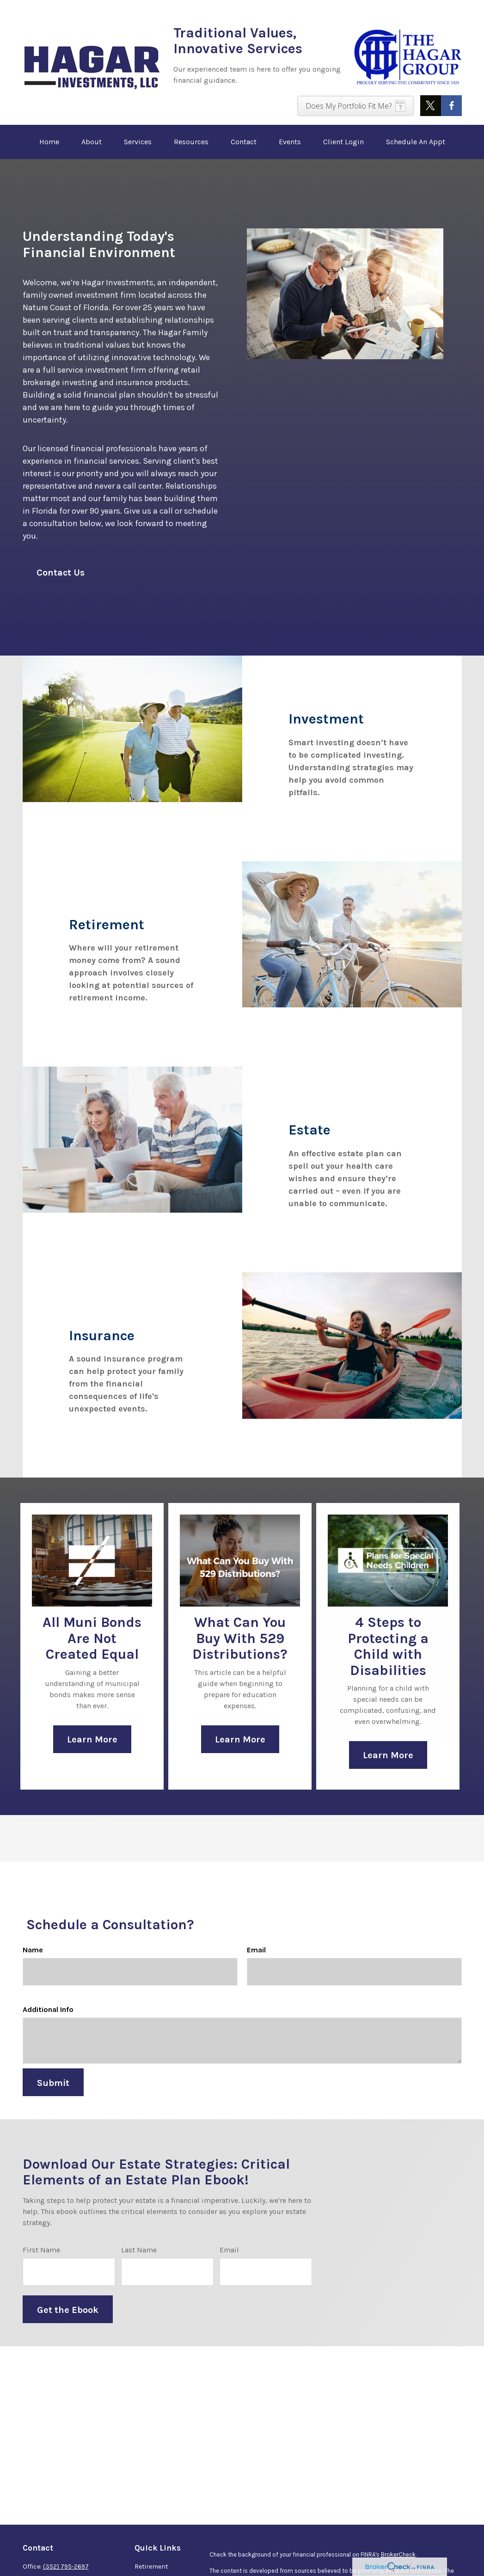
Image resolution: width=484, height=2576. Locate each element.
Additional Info (48, 2022)
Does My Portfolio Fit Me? (349, 106)
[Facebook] (451, 105)
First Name (41, 2263)
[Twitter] (430, 105)
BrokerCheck (398, 2554)
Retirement (151, 2566)
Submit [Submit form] (53, 2096)
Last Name (139, 2263)
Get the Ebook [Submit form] (67, 2323)
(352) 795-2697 (66, 2566)
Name (33, 1963)
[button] (49, 142)
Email (256, 1963)
